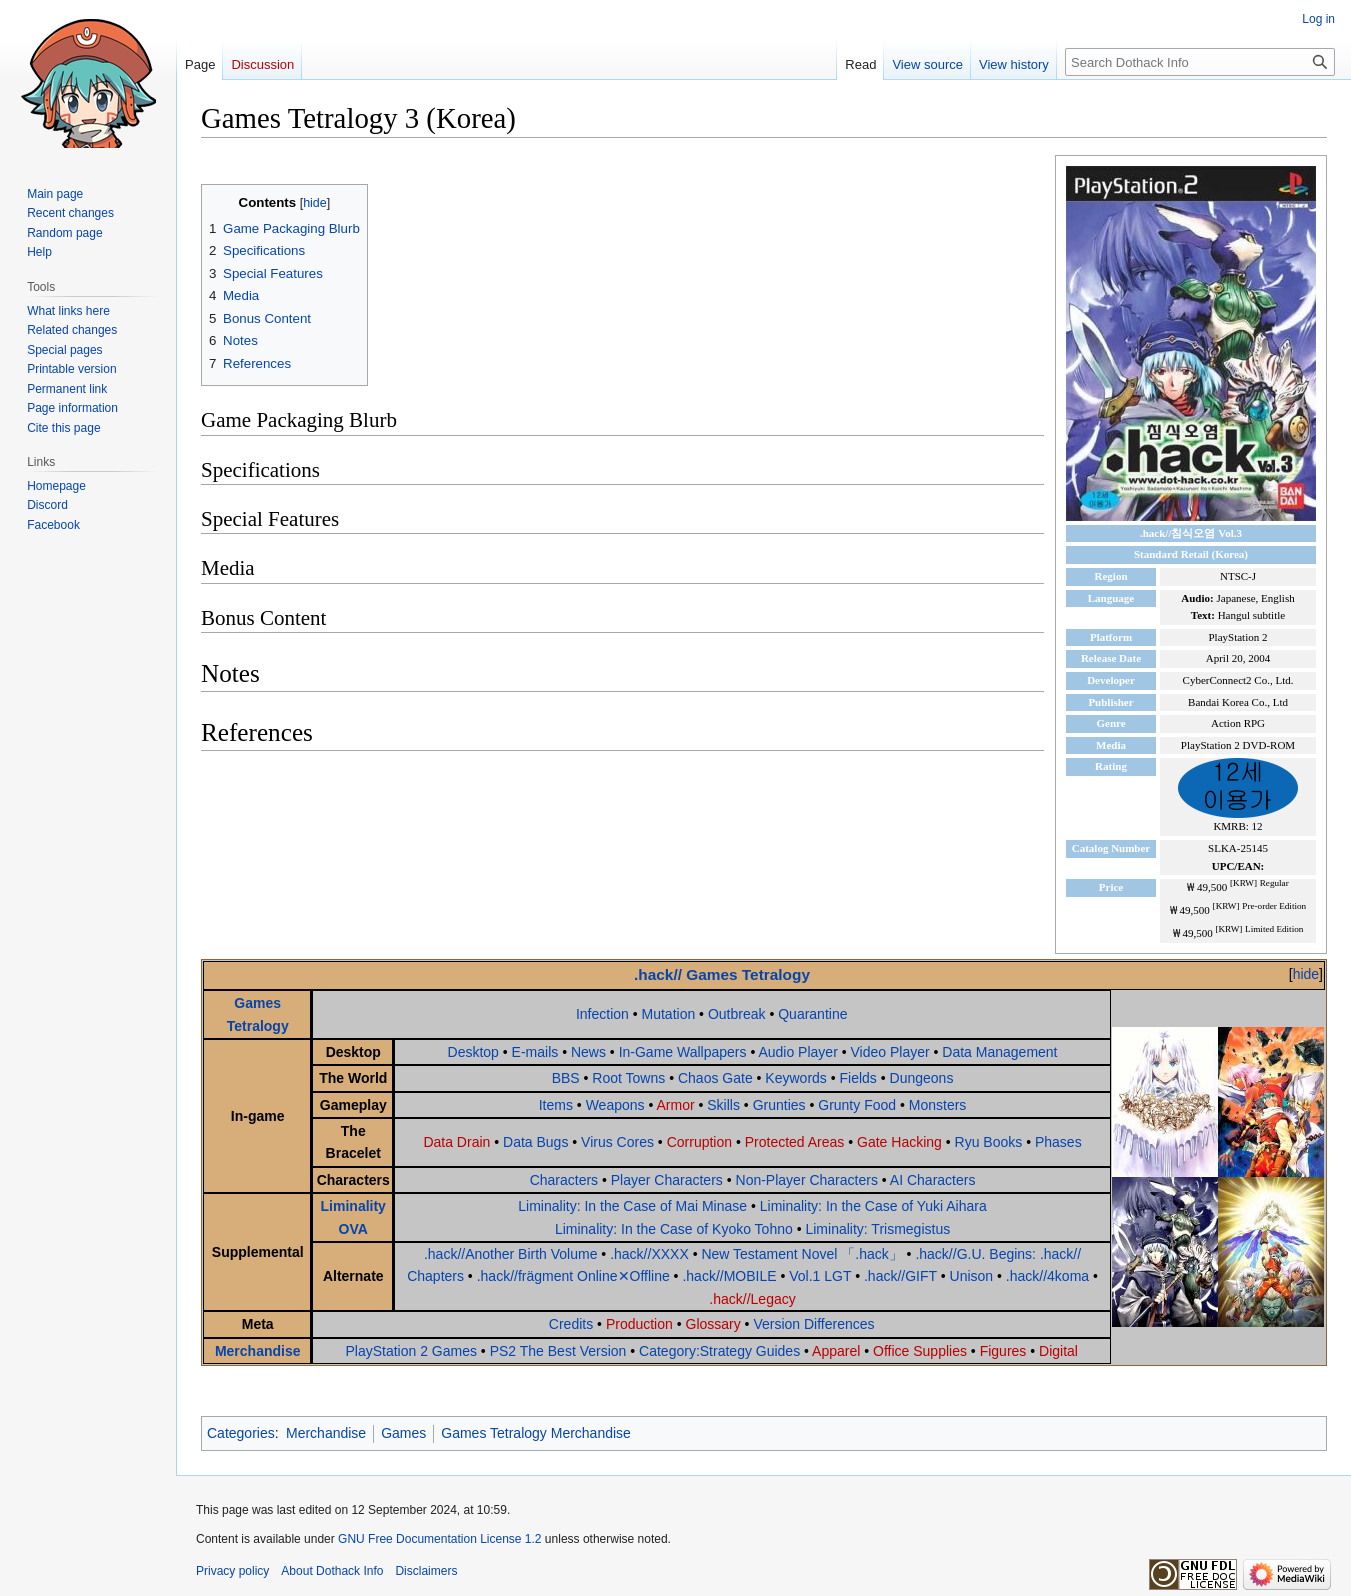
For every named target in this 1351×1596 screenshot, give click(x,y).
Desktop (473, 1052)
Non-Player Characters (807, 1180)
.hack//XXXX (649, 1254)
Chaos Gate (715, 1078)
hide (1306, 974)
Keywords (795, 1078)
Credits (571, 1324)
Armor (675, 1105)
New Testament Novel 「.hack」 (801, 1254)
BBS (566, 1078)
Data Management (999, 1052)
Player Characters (667, 1180)
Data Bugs (535, 1142)
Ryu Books (989, 1142)
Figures (1003, 1351)
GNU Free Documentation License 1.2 (439, 1539)
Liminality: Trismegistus (877, 1229)
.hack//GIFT (900, 1276)
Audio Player (797, 1052)
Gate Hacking (899, 1142)
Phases (1058, 1142)
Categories (241, 1433)
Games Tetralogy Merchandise (536, 1433)
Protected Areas (795, 1142)
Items (556, 1105)
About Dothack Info (332, 1571)
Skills (723, 1105)
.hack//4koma (1047, 1276)
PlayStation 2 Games (411, 1351)
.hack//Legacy (752, 1299)
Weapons (615, 1105)
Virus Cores (617, 1142)
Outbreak (737, 1014)
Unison (972, 1276)
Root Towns (628, 1078)
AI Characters (933, 1180)
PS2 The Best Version (558, 1351)
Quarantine (812, 1014)
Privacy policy (232, 1571)
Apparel (836, 1351)
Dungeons (922, 1078)
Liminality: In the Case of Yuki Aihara (873, 1206)
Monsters (938, 1105)
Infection (602, 1014)
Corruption (699, 1142)
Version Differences (813, 1324)
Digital (1058, 1351)
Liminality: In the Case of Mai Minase (632, 1206)
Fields (858, 1078)
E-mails (535, 1052)
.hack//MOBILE (729, 1276)
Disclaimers (426, 1571)
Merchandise (258, 1351)
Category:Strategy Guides (719, 1351)
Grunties (779, 1105)
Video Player (890, 1052)
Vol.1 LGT (820, 1276)
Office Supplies (920, 1351)
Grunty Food (857, 1105)
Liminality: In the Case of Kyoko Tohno (674, 1229)
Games (403, 1433)
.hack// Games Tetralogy (722, 974)
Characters (564, 1180)
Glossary (713, 1324)
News (588, 1052)
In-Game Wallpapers (683, 1052)
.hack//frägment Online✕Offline (573, 1276)
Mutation (669, 1014)
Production (639, 1324)
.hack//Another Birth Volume (511, 1254)
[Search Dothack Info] (1200, 62)
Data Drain (456, 1142)
